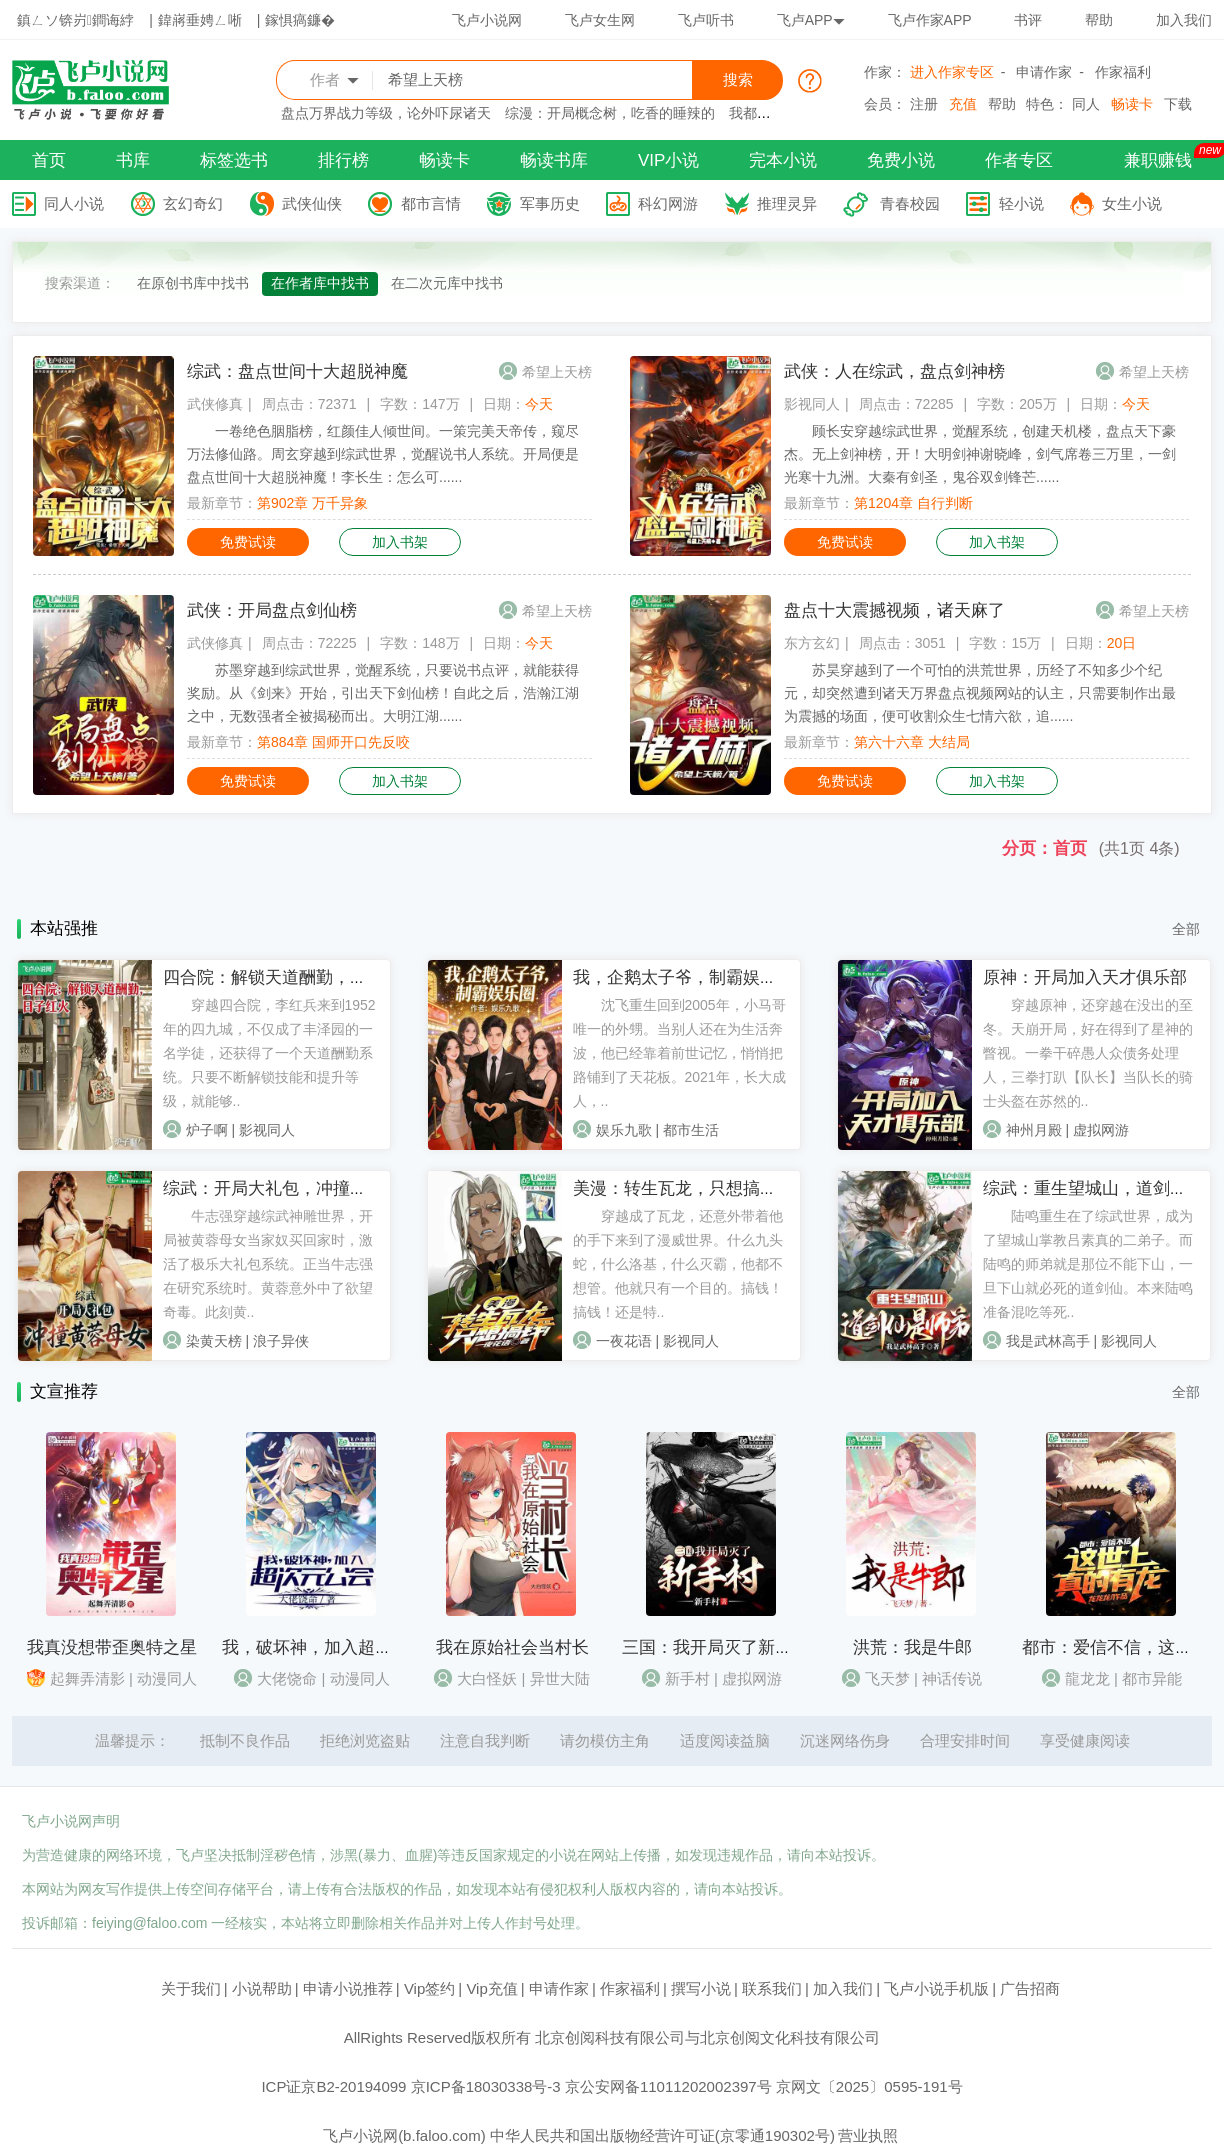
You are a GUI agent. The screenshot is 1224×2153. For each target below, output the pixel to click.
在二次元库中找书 (447, 283)
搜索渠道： (80, 283)
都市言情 (431, 203)
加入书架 (400, 542)
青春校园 (910, 203)
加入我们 (1184, 20)
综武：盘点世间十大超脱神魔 (297, 371)
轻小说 (1021, 203)
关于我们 (191, 1988)
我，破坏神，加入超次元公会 (332, 1647)
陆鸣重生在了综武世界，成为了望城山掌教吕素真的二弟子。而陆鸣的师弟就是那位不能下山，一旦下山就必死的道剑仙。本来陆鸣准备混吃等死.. (1088, 1264)
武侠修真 (215, 404)
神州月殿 (1034, 1130)
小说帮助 (262, 1988)
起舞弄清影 (87, 1678)
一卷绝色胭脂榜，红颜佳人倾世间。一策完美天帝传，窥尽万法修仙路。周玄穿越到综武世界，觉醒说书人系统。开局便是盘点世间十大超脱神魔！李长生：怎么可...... (383, 454)
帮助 (1099, 20)
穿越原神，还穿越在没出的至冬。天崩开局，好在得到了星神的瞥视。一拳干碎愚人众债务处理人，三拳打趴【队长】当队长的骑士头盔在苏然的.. (1088, 1053)
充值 (963, 104)
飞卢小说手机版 (936, 1988)
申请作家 (1044, 72)
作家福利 (1123, 72)
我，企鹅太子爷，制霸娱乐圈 (683, 977)
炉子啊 (207, 1130)
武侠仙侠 (312, 203)
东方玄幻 (812, 643)
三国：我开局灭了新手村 (715, 1647)
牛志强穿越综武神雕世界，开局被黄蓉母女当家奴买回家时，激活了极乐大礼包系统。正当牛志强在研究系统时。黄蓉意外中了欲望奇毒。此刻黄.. (268, 1264)
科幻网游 (668, 203)
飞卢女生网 (600, 20)
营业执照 (868, 2135)
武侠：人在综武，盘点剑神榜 (894, 371)
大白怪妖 (487, 1678)
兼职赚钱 (1158, 160)
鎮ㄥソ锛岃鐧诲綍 (75, 20)
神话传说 (952, 1678)
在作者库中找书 (320, 283)
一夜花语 (624, 1341)
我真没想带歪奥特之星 (112, 1647)
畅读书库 (554, 160)
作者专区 (1019, 160)
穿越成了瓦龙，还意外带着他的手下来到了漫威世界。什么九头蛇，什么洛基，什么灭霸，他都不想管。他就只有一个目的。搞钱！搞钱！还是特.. (678, 1264)
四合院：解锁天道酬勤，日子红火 (290, 977)
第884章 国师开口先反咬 (333, 742)
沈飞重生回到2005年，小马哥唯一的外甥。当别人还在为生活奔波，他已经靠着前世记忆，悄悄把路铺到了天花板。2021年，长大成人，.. (679, 1053)
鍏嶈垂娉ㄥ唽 (200, 20)
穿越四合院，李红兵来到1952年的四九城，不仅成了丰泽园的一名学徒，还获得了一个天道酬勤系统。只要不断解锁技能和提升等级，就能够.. (269, 1053)
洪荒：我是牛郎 (912, 1647)
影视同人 (812, 404)
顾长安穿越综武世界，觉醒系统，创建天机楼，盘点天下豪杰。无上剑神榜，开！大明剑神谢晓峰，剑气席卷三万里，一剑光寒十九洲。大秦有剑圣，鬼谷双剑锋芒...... (980, 454)
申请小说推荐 (348, 1988)
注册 (924, 104)
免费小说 (901, 160)
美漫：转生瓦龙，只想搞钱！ (683, 1188)
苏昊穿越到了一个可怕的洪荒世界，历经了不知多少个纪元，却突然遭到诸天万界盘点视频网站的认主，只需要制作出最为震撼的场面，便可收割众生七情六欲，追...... (980, 693)
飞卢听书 (706, 20)
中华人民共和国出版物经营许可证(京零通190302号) (662, 2135)
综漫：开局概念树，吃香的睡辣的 (610, 113)
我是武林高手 (1048, 1341)
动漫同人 (167, 1678)
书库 (133, 160)
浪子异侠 (281, 1341)
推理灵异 (787, 203)
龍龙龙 (1087, 1678)
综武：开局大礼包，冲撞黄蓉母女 (290, 1188)
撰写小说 (701, 1988)
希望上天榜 (557, 372)
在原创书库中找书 (193, 283)
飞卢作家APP (930, 20)
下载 (1178, 104)
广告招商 (1030, 1988)
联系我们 (772, 1988)
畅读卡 (1132, 104)
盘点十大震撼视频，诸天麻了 (894, 610)
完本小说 (783, 160)
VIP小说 (668, 160)
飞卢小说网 (487, 20)
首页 (49, 160)
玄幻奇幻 (193, 203)
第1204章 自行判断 (913, 503)
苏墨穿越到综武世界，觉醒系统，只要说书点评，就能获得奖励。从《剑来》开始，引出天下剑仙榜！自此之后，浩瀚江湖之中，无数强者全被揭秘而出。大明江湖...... (383, 693)
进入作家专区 (952, 72)
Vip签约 (429, 1988)
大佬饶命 (287, 1678)
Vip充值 (491, 1988)
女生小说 (1132, 203)
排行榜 (343, 160)
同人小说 (74, 203)
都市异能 (1152, 1678)
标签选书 (234, 160)
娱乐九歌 (624, 1130)
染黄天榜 (214, 1341)
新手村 (687, 1678)
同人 (1086, 104)
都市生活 (691, 1130)
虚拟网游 (1101, 1130)
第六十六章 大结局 (912, 742)
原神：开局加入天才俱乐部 (1085, 977)
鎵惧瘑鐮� (300, 20)
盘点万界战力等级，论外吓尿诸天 (386, 113)
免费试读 (248, 542)
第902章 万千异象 (312, 503)
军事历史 (550, 203)
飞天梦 (887, 1678)
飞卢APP (811, 20)
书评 (1028, 20)
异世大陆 (560, 1678)
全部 (1186, 929)
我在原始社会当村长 (512, 1647)
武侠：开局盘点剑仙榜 (272, 610)
